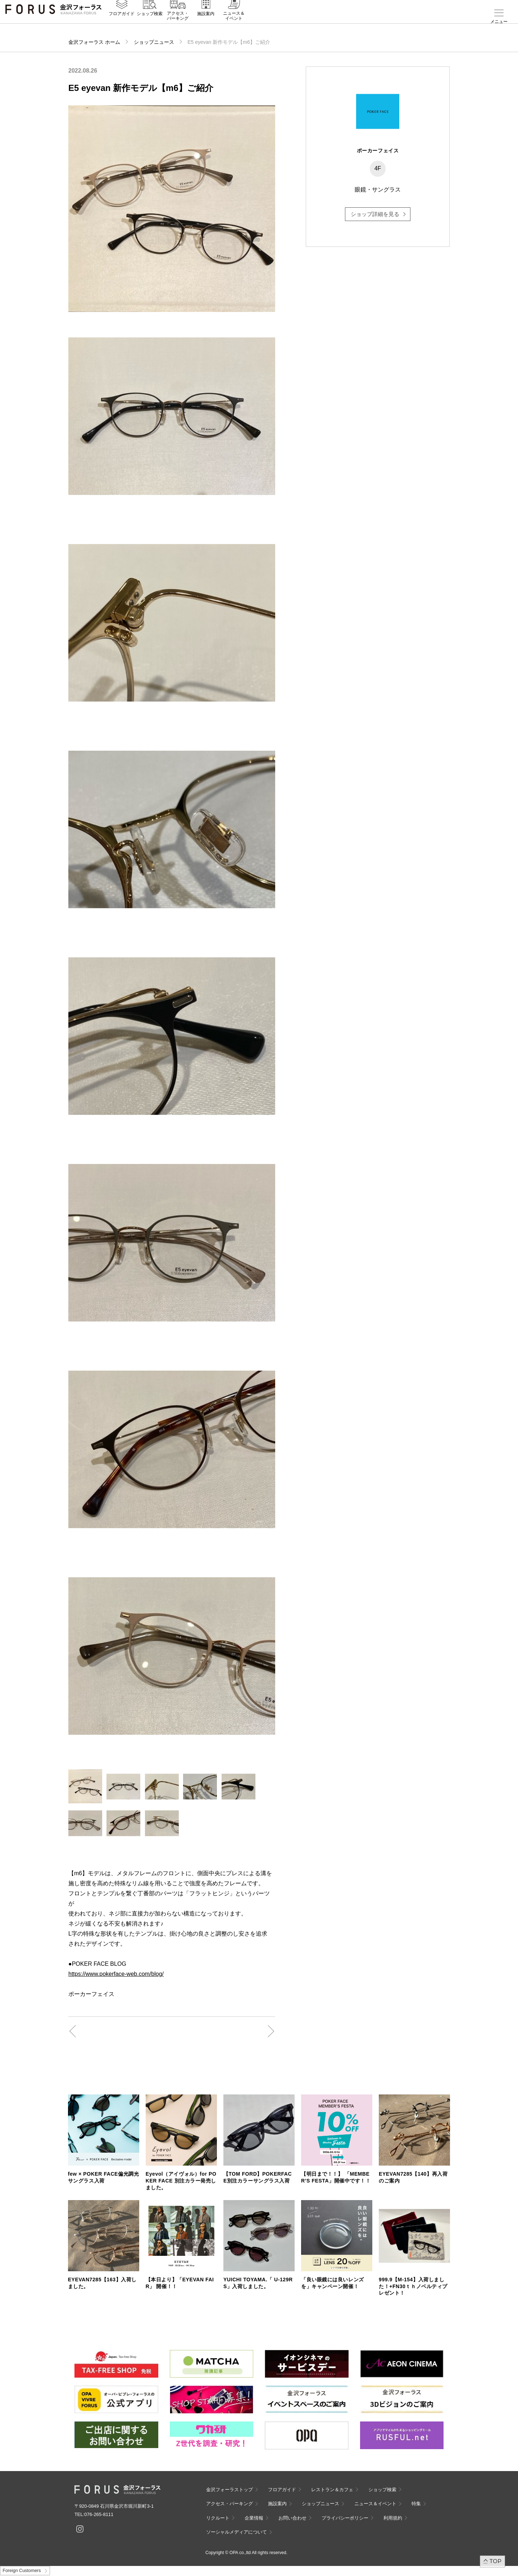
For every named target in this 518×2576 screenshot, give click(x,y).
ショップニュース (154, 42)
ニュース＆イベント (234, 24)
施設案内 (205, 21)
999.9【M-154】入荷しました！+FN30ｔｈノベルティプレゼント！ (413, 2286)
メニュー (499, 21)
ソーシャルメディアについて (236, 2532)
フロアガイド (122, 21)
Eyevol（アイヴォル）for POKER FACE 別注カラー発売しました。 (181, 2180)
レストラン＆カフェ (332, 2489)
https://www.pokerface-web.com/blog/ (116, 1974)
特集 (416, 2503)
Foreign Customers (22, 2570)
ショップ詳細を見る (375, 214)
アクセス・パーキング (177, 24)
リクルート (218, 2518)
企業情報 (254, 2518)
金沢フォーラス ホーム (94, 42)
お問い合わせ (292, 2518)
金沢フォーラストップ (229, 2489)
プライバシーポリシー (345, 2518)
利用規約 (392, 2518)
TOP (495, 2561)
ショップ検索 (150, 21)
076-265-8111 (98, 2514)
